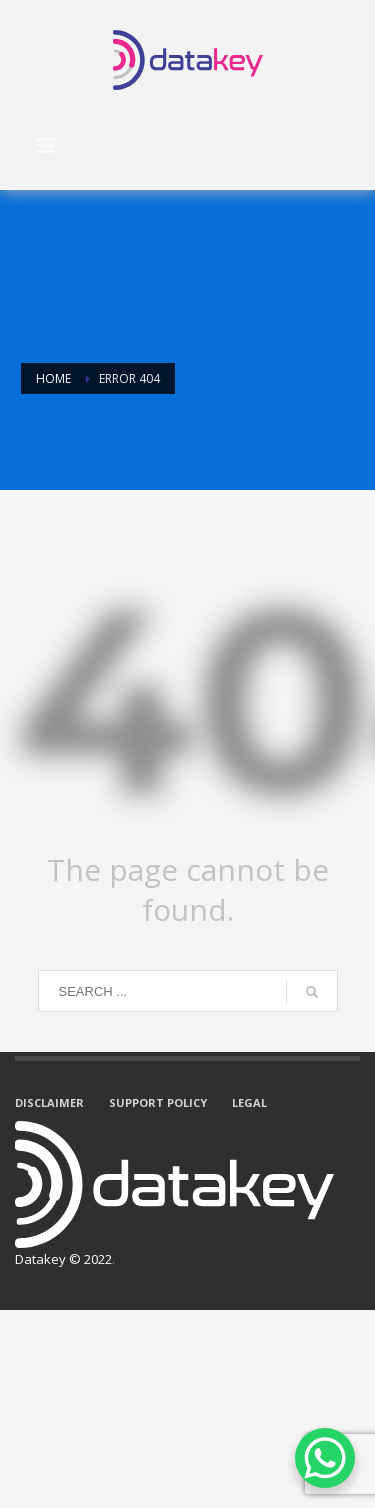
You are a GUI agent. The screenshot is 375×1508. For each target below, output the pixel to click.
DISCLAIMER (49, 1102)
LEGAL (249, 1102)
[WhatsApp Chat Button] (325, 1458)
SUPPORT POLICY (158, 1102)
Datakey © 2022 (63, 1259)
